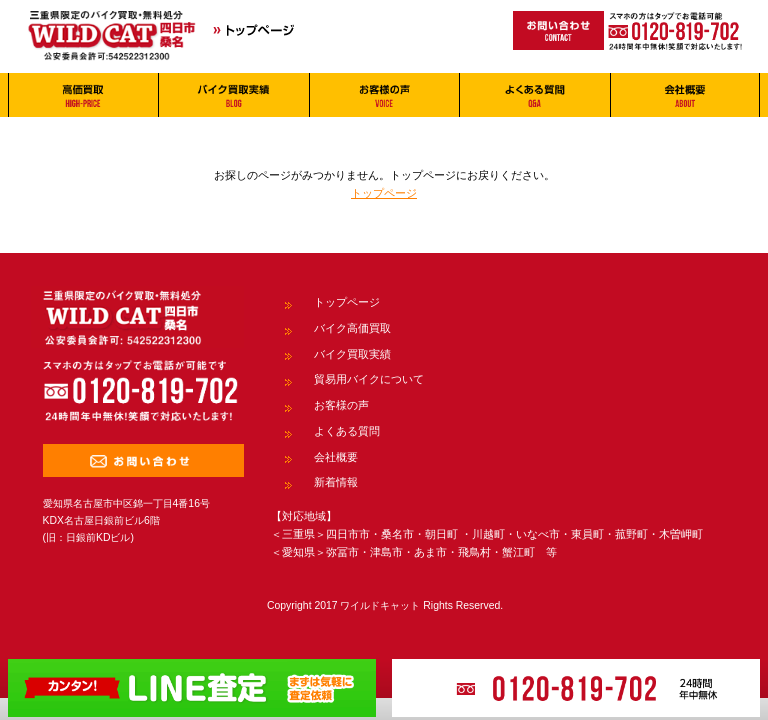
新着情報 (336, 482)
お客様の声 (341, 405)
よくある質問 (347, 431)
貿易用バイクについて (369, 379)
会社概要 (336, 457)
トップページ (384, 193)
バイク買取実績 (352, 354)
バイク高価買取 (352, 328)
